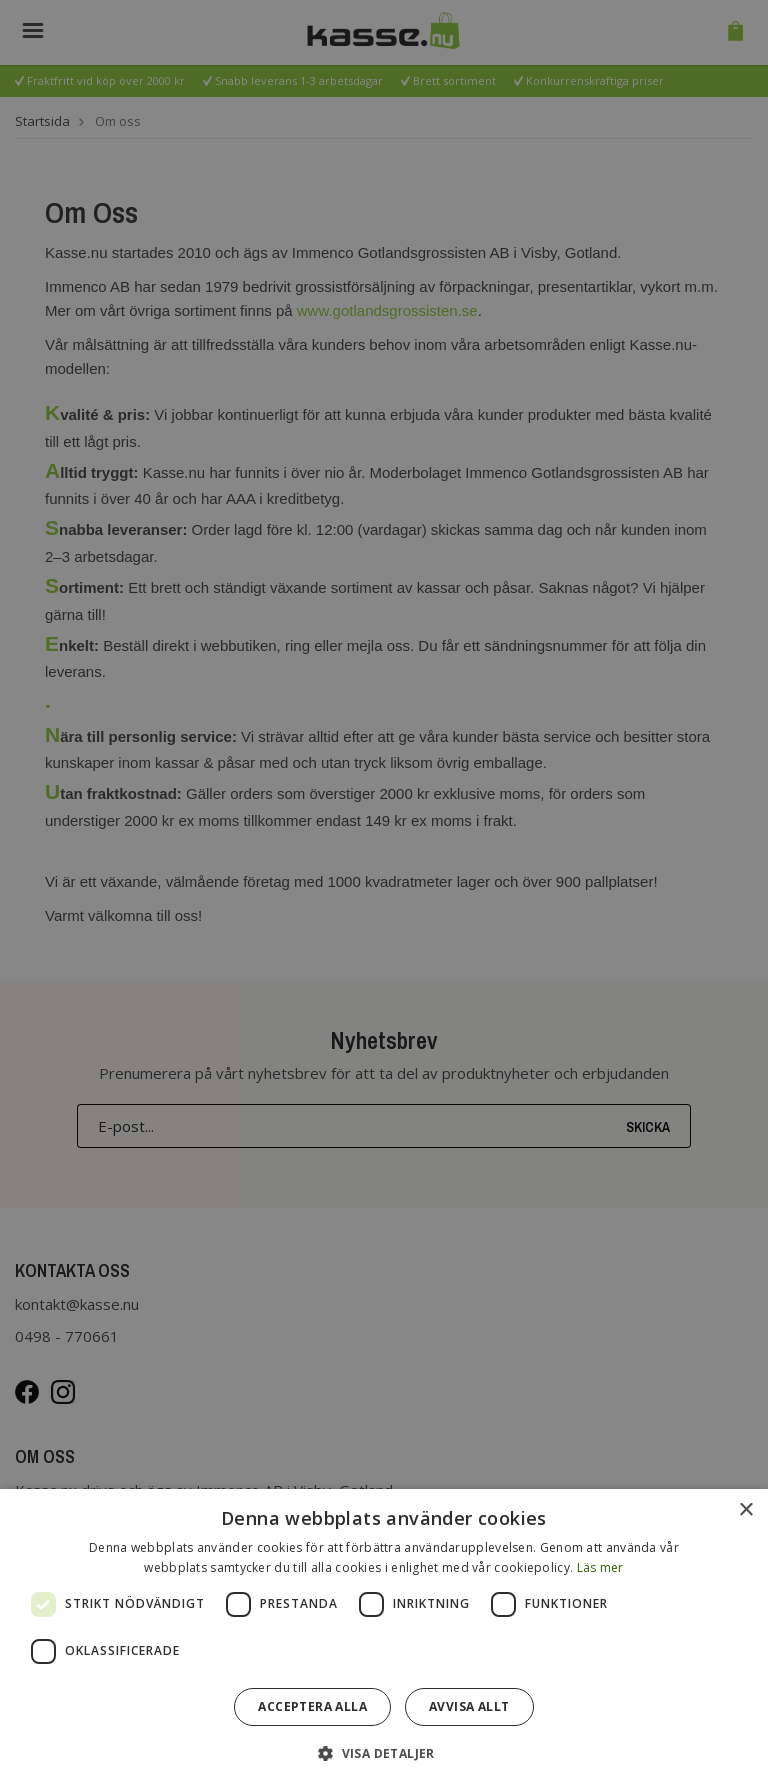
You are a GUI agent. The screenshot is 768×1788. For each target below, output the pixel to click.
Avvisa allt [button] (469, 1706)
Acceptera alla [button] (312, 1706)
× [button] (745, 1510)
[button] (384, 1752)
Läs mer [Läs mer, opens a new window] (600, 1567)
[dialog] (384, 1638)
